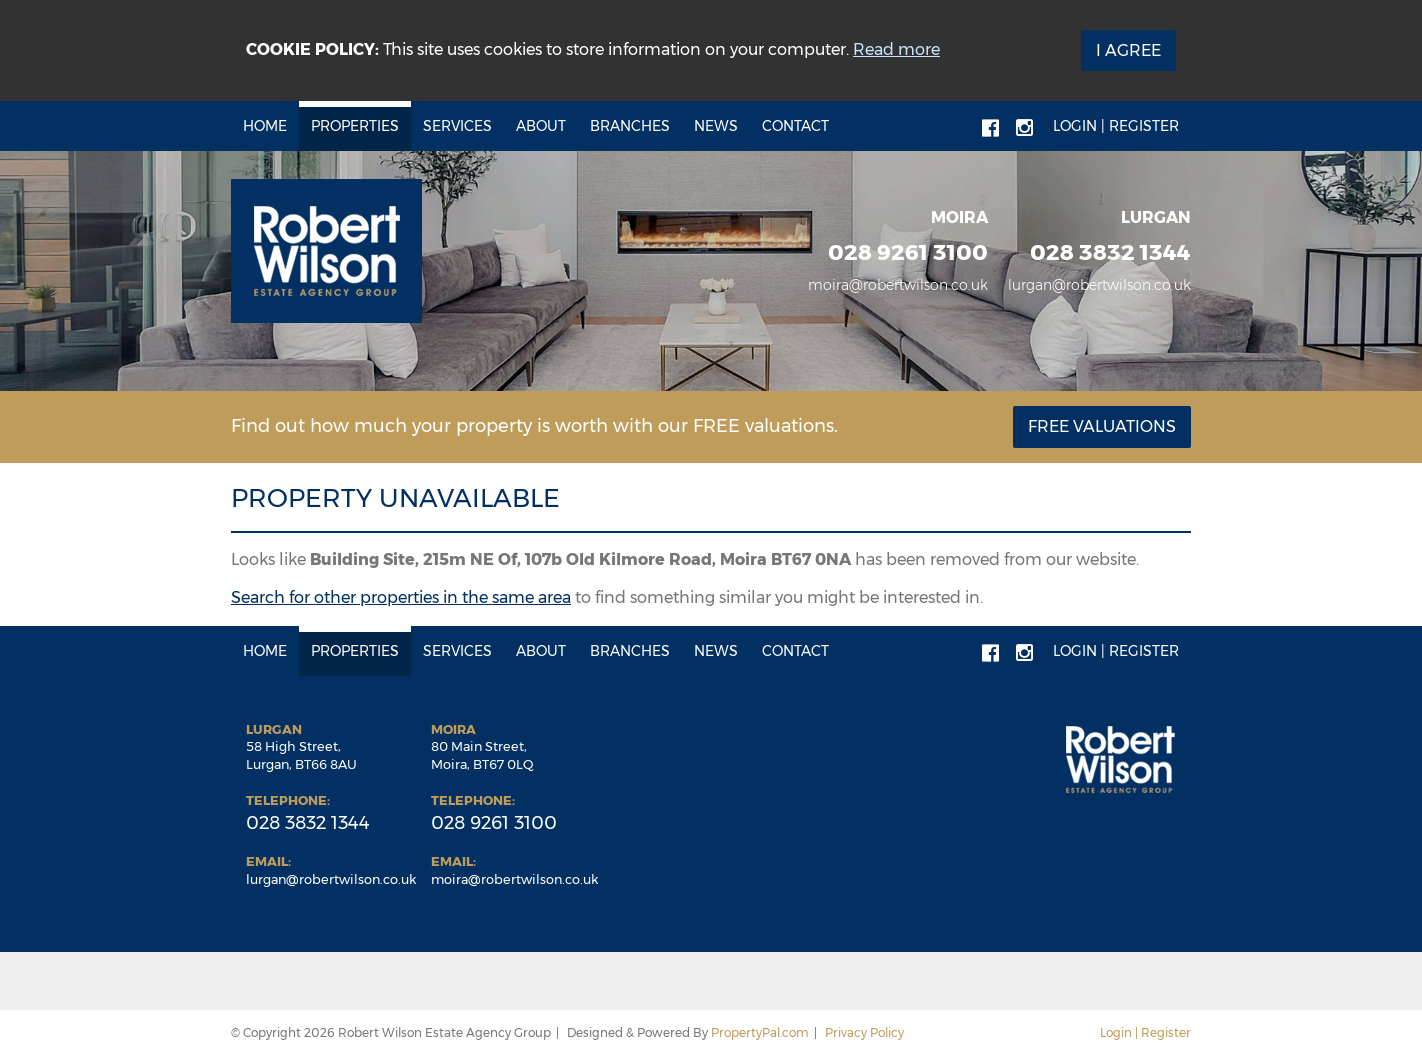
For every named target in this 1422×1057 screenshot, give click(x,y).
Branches (630, 126)
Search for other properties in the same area (401, 597)
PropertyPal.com (760, 1032)
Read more (896, 49)
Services (457, 126)
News (716, 126)
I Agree (1128, 50)
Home (265, 126)
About (541, 126)
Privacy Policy (864, 1032)
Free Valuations (1102, 426)
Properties (355, 126)
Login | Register (1116, 126)
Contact (795, 126)
